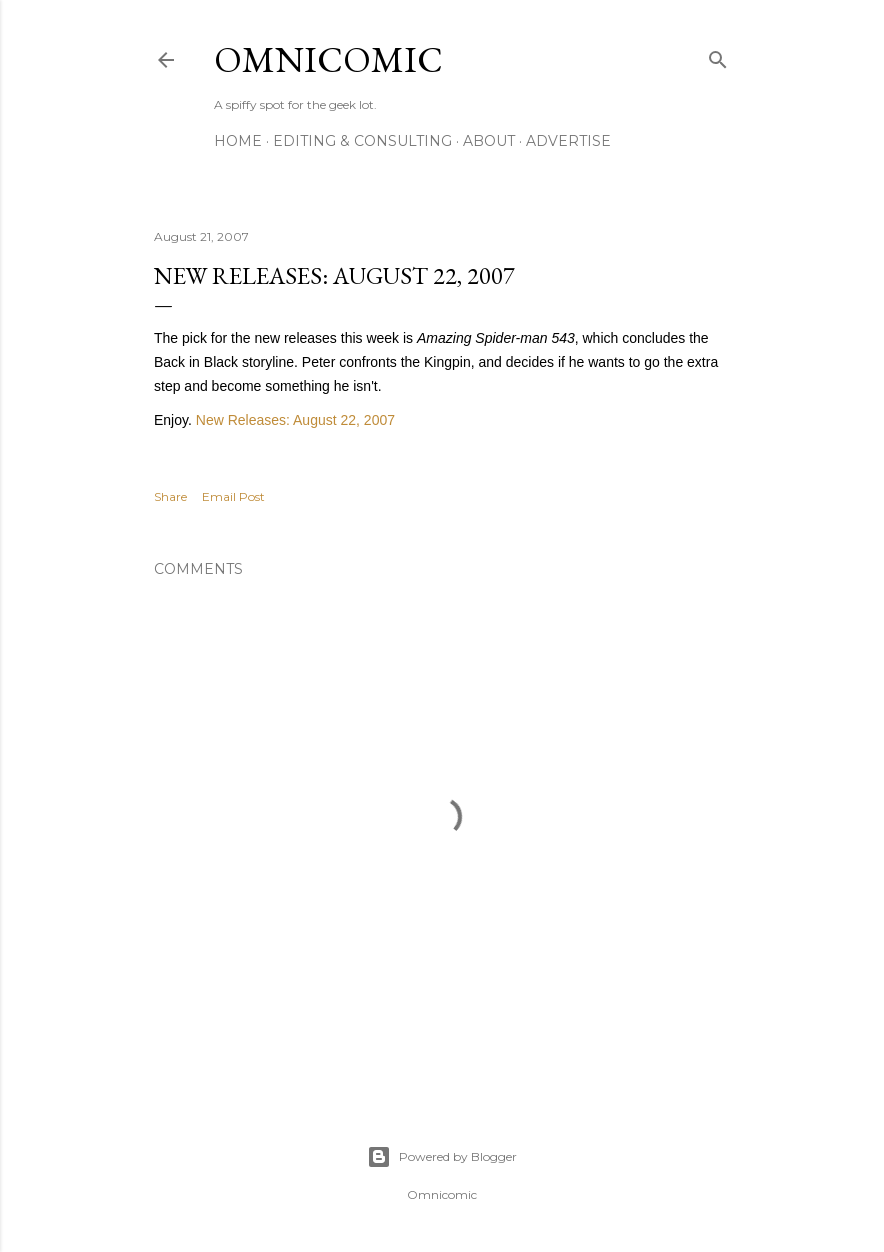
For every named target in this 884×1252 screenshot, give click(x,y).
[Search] (718, 55)
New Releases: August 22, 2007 (295, 420)
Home (238, 141)
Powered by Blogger (442, 1157)
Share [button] (170, 496)
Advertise (568, 141)
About (489, 141)
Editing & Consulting (362, 141)
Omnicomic (328, 59)
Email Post (233, 496)
